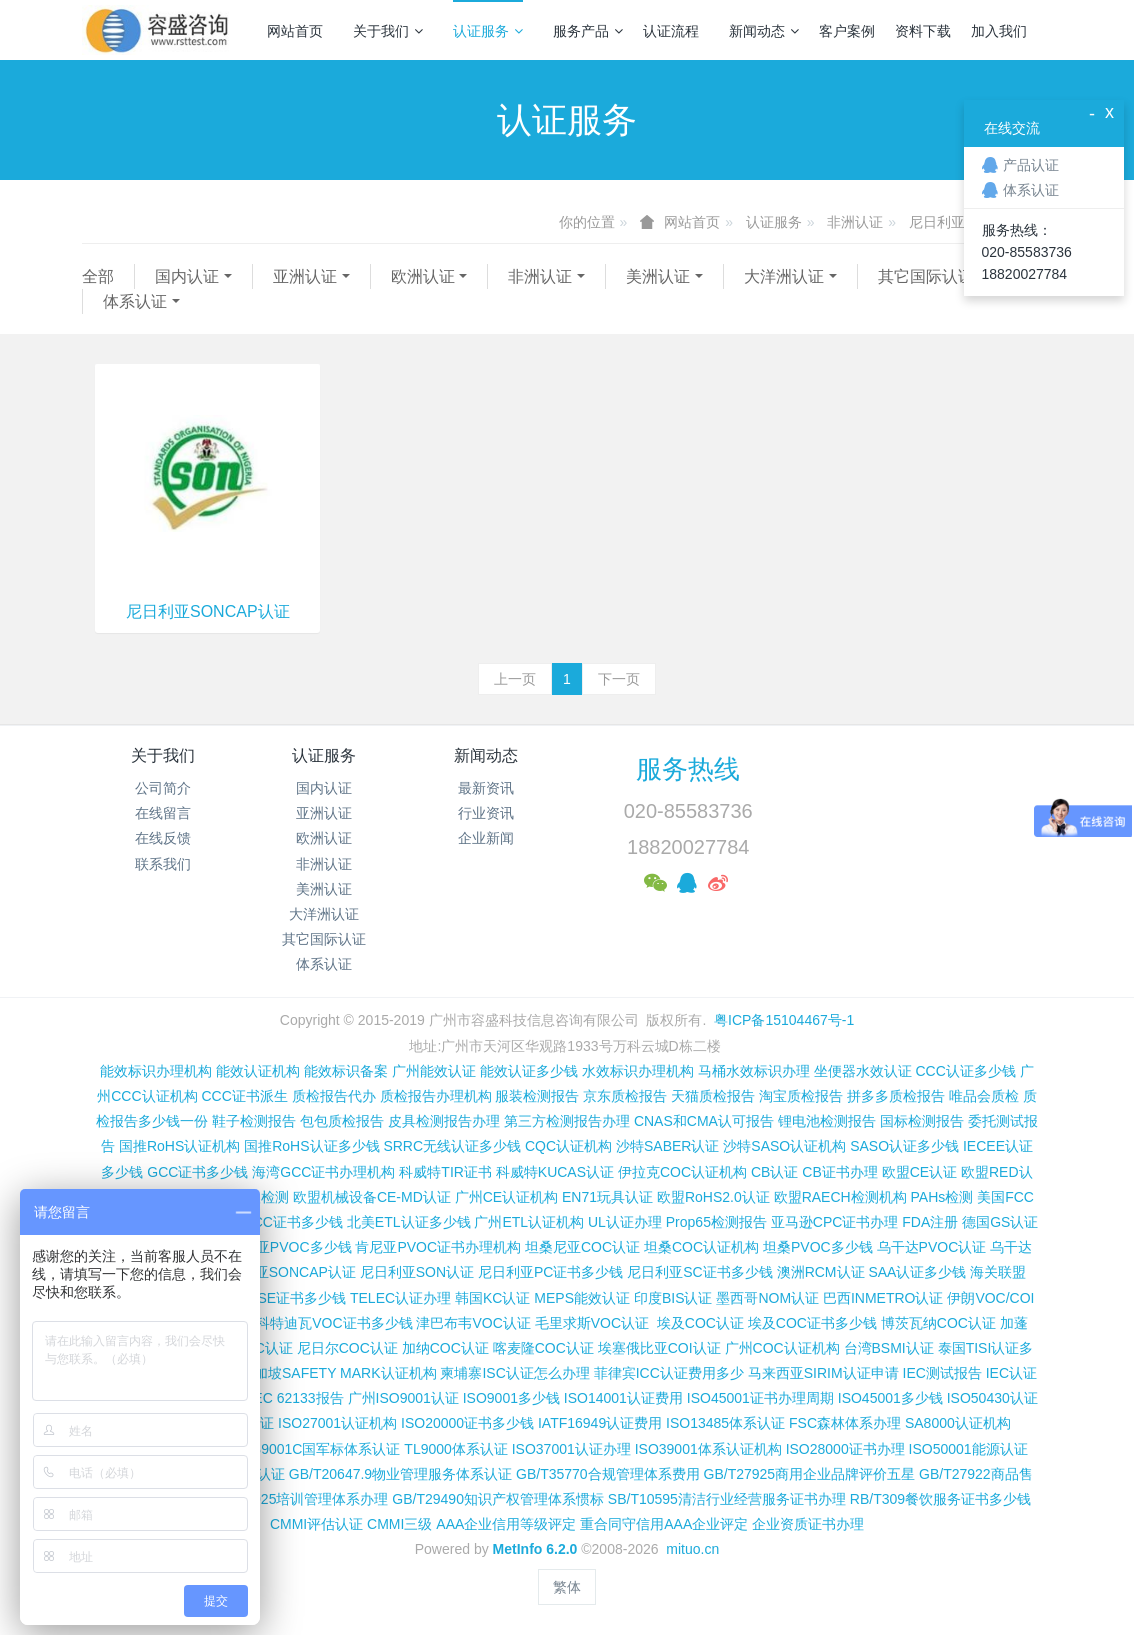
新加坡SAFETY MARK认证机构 (338, 1373)
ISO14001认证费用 (623, 1398)
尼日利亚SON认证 (417, 1272)
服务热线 (688, 769)
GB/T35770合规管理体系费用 (608, 1474)
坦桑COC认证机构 (701, 1247)
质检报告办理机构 (436, 1096)
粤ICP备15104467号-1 (784, 1020)
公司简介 (163, 788)
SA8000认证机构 (958, 1423)
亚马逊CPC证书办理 (835, 1222)
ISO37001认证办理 (571, 1449)
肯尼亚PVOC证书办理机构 (438, 1247)
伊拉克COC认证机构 (682, 1172)
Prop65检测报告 (716, 1222)
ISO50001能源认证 (968, 1449)
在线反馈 (163, 838)
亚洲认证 (305, 276)
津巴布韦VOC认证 (475, 1323)
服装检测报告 (537, 1096)
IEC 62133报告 (296, 1398)
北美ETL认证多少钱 (409, 1222)
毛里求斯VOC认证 (592, 1323)
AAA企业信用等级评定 (506, 1524)
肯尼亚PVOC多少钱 (290, 1247)
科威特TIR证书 (445, 1172)
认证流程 (671, 31)
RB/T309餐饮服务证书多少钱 (940, 1499)
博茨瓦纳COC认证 (938, 1323)
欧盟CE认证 (919, 1172)
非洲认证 (855, 222)
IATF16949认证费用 (600, 1423)
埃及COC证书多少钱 (812, 1323)
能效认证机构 (258, 1071)
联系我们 (163, 864)
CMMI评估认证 (316, 1524)
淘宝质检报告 (801, 1096)
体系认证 (135, 301)
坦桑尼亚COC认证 (582, 1247)
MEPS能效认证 (582, 1298)
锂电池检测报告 (827, 1121)
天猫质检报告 (713, 1096)
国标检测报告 (922, 1121)
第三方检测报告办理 (567, 1121)
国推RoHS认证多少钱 (311, 1146)
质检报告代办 (334, 1096)
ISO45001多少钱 (890, 1398)
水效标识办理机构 (638, 1071)
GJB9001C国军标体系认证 (317, 1449)
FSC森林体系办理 (845, 1423)
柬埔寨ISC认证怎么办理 (514, 1373)
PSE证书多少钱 (297, 1298)
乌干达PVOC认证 (932, 1247)
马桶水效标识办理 (754, 1071)
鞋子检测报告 (254, 1121)
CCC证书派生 (244, 1096)
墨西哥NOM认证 (767, 1298)
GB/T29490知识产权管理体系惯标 (498, 1499)
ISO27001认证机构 (337, 1423)
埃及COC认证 (700, 1323)
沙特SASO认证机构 (784, 1146)
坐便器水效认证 (863, 1071)
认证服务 (488, 31)
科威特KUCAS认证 (555, 1172)
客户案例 (847, 31)
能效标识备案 (346, 1071)
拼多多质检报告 (896, 1096)
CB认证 (774, 1172)
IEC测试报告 (942, 1373)
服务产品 (588, 31)
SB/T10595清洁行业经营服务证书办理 (727, 1499)
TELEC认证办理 (400, 1298)
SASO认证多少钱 (904, 1146)
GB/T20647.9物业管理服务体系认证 (400, 1474)
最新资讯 (486, 788)
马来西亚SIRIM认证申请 (823, 1373)
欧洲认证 (423, 276)
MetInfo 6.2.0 (535, 1549)
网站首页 (295, 31)
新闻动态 (764, 31)
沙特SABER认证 (667, 1146)
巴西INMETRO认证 (883, 1298)
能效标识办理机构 (156, 1071)
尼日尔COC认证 (347, 1348)
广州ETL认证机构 (529, 1222)
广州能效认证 (434, 1071)
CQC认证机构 (568, 1146)
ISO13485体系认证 (725, 1423)
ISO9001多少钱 (511, 1398)
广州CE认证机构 (506, 1197)
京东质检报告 (625, 1096)
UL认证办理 (625, 1222)
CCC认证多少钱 (965, 1071)
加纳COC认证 (445, 1348)
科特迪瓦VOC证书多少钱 (334, 1323)
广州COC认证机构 (782, 1348)
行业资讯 (486, 813)
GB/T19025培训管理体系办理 (297, 1499)
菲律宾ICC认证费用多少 (669, 1373)
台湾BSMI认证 (889, 1348)
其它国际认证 (926, 276)
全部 (98, 276)
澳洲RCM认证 (821, 1272)
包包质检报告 (342, 1121)
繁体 (567, 1587)
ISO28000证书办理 (845, 1449)
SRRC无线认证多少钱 (452, 1146)
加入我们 (999, 31)
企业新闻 (486, 838)
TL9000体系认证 (455, 1449)
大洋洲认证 (784, 276)
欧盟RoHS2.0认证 (713, 1197)
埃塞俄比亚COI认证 (659, 1348)
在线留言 (163, 813)
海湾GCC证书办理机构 (323, 1172)
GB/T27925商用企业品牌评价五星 (810, 1474)
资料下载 (923, 31)
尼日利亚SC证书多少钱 (699, 1272)
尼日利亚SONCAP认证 (208, 611)
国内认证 (187, 276)
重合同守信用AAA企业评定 (664, 1524)
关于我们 (388, 31)
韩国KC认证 (492, 1298)
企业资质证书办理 (808, 1524)
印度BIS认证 (673, 1298)
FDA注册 (930, 1222)
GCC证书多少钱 (197, 1172)
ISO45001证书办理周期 (760, 1398)
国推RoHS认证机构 (179, 1146)
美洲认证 (658, 276)
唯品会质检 (984, 1096)
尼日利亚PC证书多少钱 (550, 1272)
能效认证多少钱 (529, 1071)
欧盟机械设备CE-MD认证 (372, 1197)
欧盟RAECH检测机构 (840, 1197)
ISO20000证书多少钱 (467, 1423)
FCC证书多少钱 (293, 1222)
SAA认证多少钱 (917, 1272)
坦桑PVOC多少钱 (818, 1247)
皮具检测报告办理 (444, 1121)
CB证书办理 (839, 1172)
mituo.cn (692, 1549)
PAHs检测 (942, 1197)
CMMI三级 (399, 1524)
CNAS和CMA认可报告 (704, 1121)
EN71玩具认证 (607, 1197)
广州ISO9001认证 (403, 1398)
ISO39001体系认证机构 (708, 1449)
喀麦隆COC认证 (543, 1348)
